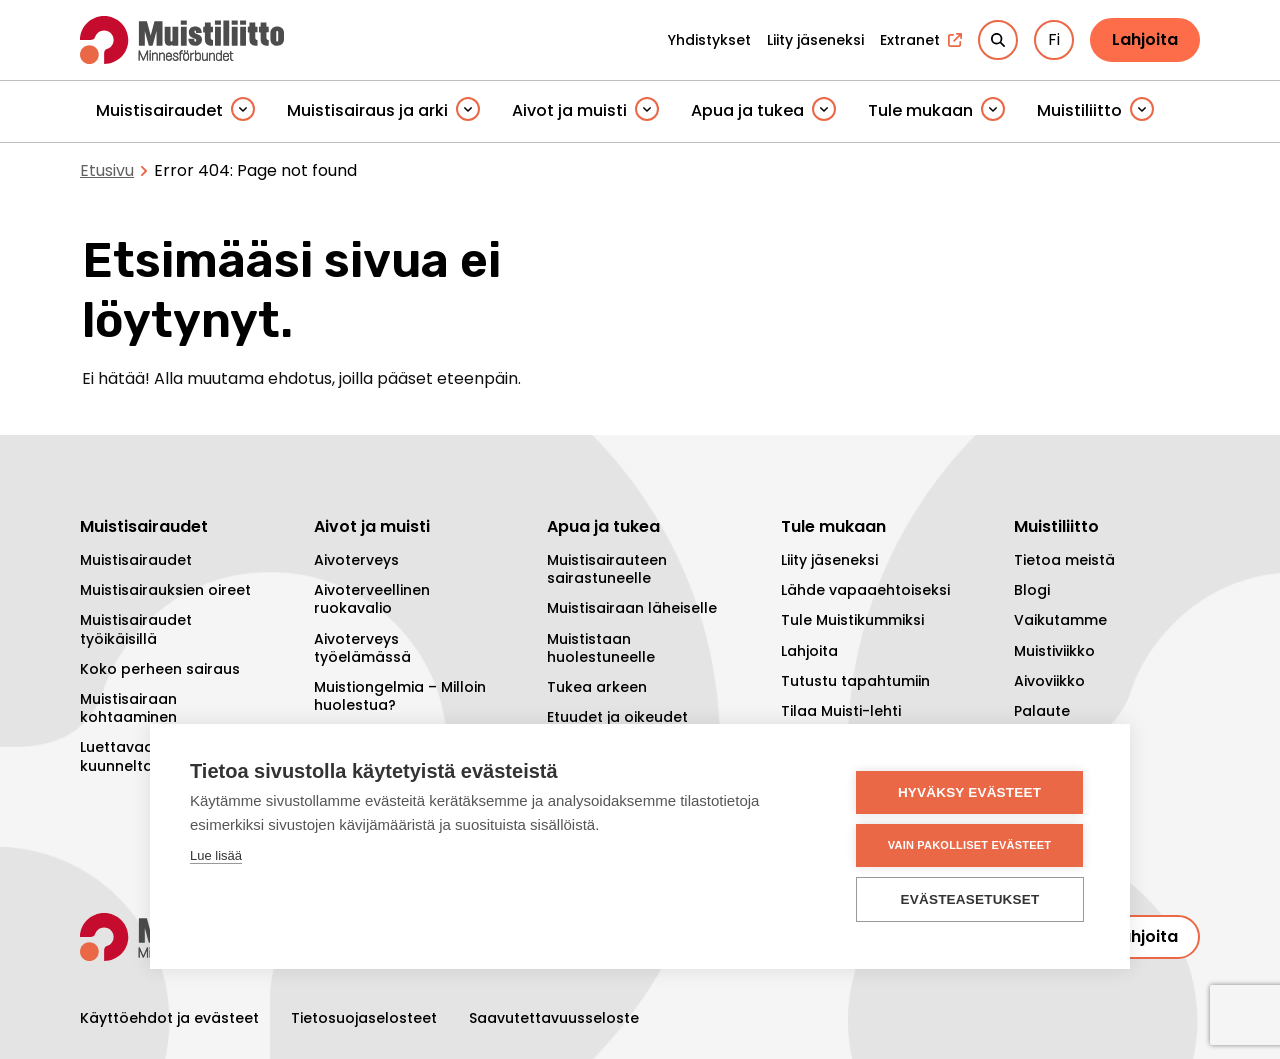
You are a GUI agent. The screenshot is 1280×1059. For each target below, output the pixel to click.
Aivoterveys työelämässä (362, 648)
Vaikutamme (1060, 620)
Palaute (1042, 711)
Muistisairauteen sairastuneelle (607, 569)
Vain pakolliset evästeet (969, 845)
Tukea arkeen (597, 687)
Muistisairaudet (159, 110)
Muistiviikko (1054, 651)
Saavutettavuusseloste (554, 1018)
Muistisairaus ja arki (367, 110)
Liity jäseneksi (829, 560)
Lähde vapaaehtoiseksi (865, 590)
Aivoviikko (1049, 681)
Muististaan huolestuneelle (601, 648)
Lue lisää (216, 855)
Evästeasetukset (970, 899)
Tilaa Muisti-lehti (841, 711)
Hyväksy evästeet (969, 792)
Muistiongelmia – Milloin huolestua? (400, 696)
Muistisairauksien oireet (165, 590)
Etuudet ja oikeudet (617, 717)
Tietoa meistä (1064, 560)
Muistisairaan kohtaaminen (128, 708)
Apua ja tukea (747, 110)
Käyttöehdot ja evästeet (169, 1018)
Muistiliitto (1079, 110)
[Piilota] (243, 110)
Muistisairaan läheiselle (632, 608)
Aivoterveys (356, 560)
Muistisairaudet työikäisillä (136, 629)
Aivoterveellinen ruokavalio (372, 599)
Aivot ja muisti (569, 110)
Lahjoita (1145, 39)
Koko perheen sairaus (160, 669)
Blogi (1032, 590)
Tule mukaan (920, 110)
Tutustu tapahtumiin (855, 681)
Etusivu (107, 170)
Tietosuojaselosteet (364, 1018)
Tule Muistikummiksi (852, 620)
